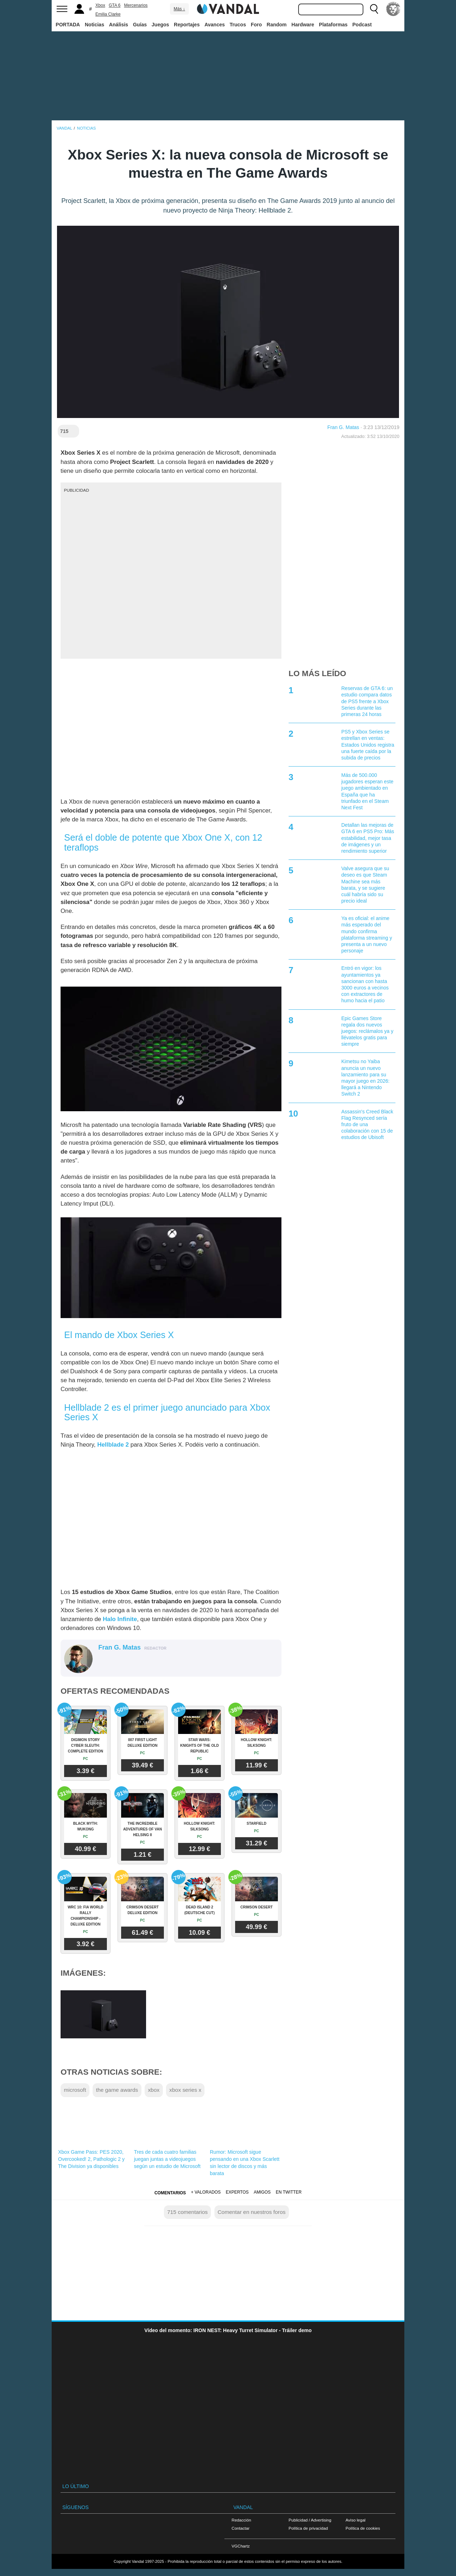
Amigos (262, 2192)
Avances (214, 24)
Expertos (237, 2192)
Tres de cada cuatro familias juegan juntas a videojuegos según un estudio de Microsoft (167, 2159)
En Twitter (288, 2192)
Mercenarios (135, 5)
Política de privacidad (308, 2528)
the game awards (117, 2090)
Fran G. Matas (343, 427)
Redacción (241, 2520)
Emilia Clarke (108, 14)
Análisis (118, 24)
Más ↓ (179, 8)
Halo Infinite (120, 1619)
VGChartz (241, 2546)
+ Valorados (206, 2192)
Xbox (100, 5)
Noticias (94, 24)
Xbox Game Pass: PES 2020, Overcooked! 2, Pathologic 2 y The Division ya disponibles (91, 2159)
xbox (154, 2090)
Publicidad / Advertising (310, 2520)
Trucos (238, 24)
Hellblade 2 (113, 1444)
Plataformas (333, 24)
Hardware (302, 24)
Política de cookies (363, 2528)
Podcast (362, 24)
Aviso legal (356, 2520)
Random (277, 24)
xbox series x (185, 2090)
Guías (140, 24)
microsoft (75, 2090)
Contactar (240, 2528)
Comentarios (170, 2192)
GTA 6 (114, 5)
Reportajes (187, 24)
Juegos (160, 24)
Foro (256, 24)
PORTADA (68, 24)
